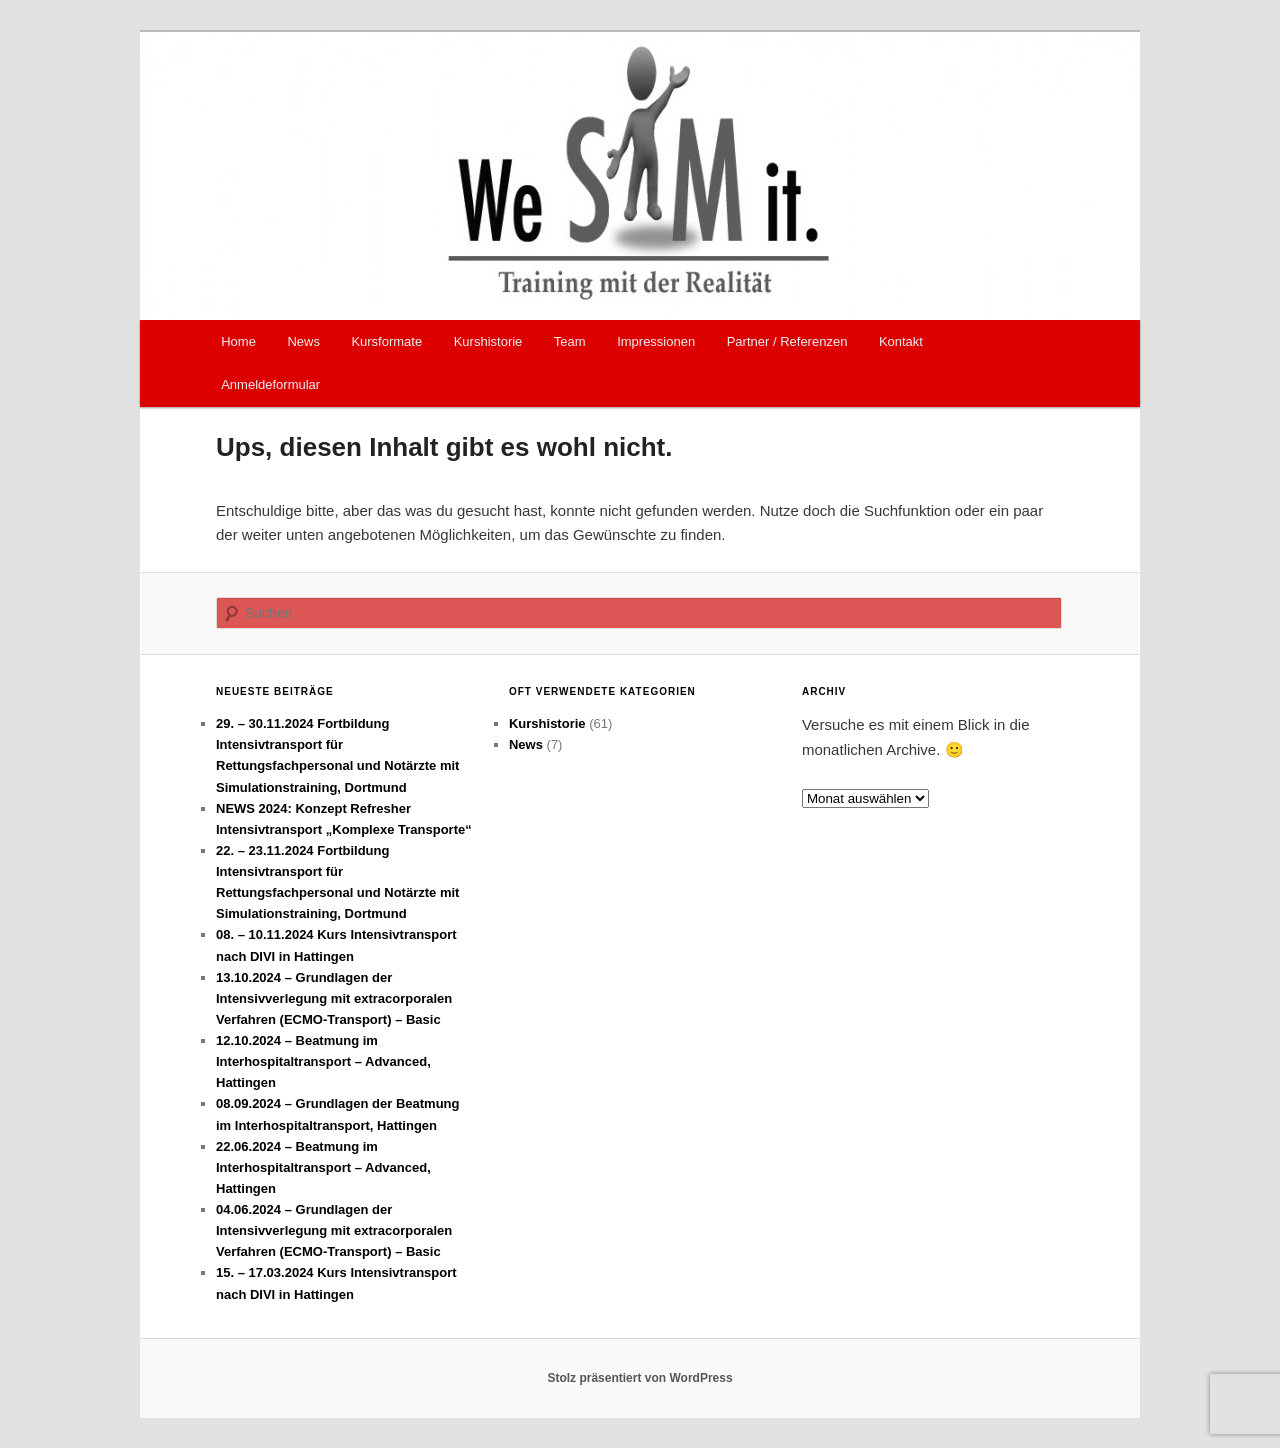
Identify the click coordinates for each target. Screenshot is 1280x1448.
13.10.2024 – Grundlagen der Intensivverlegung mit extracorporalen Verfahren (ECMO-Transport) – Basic (334, 998)
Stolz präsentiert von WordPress (639, 1378)
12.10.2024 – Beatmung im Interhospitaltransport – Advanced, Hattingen (323, 1061)
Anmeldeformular (270, 384)
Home (238, 341)
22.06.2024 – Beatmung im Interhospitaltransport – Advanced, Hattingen (323, 1167)
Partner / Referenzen (787, 341)
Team (570, 341)
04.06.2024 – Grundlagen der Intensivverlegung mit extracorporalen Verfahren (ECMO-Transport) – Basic (334, 1230)
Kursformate (386, 341)
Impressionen (656, 341)
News (303, 341)
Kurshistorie (488, 341)
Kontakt (901, 341)
